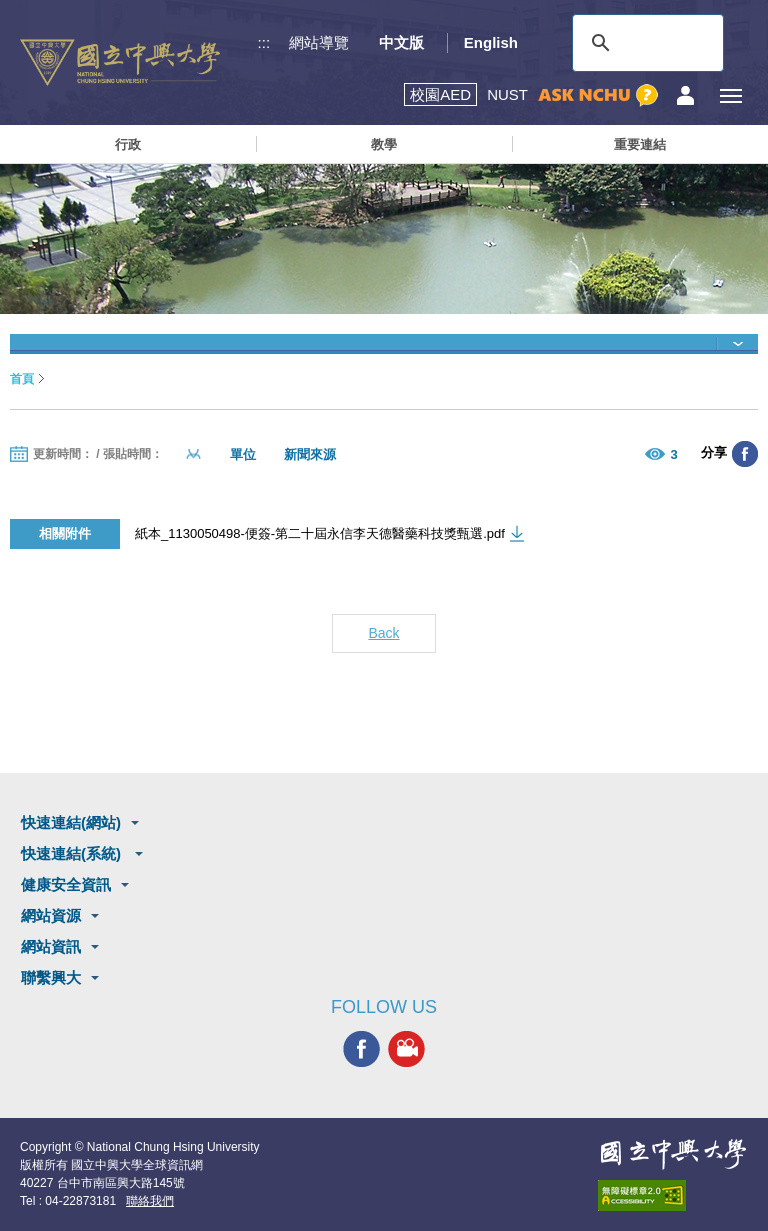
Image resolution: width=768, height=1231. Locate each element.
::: (264, 42)
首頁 (22, 379)
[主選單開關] (730, 95)
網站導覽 (319, 42)
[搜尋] (645, 43)
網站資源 (51, 915)
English (491, 42)
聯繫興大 (51, 977)
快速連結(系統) (73, 853)
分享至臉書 (745, 454)
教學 (384, 144)
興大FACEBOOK (361, 1049)
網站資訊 (51, 946)
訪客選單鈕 (685, 95)
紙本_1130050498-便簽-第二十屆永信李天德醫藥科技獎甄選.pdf (320, 533)
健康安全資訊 (66, 884)
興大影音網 (406, 1049)
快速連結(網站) (71, 822)
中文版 (401, 42)
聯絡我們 (150, 1201)
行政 (128, 144)
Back (383, 633)
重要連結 (640, 144)
